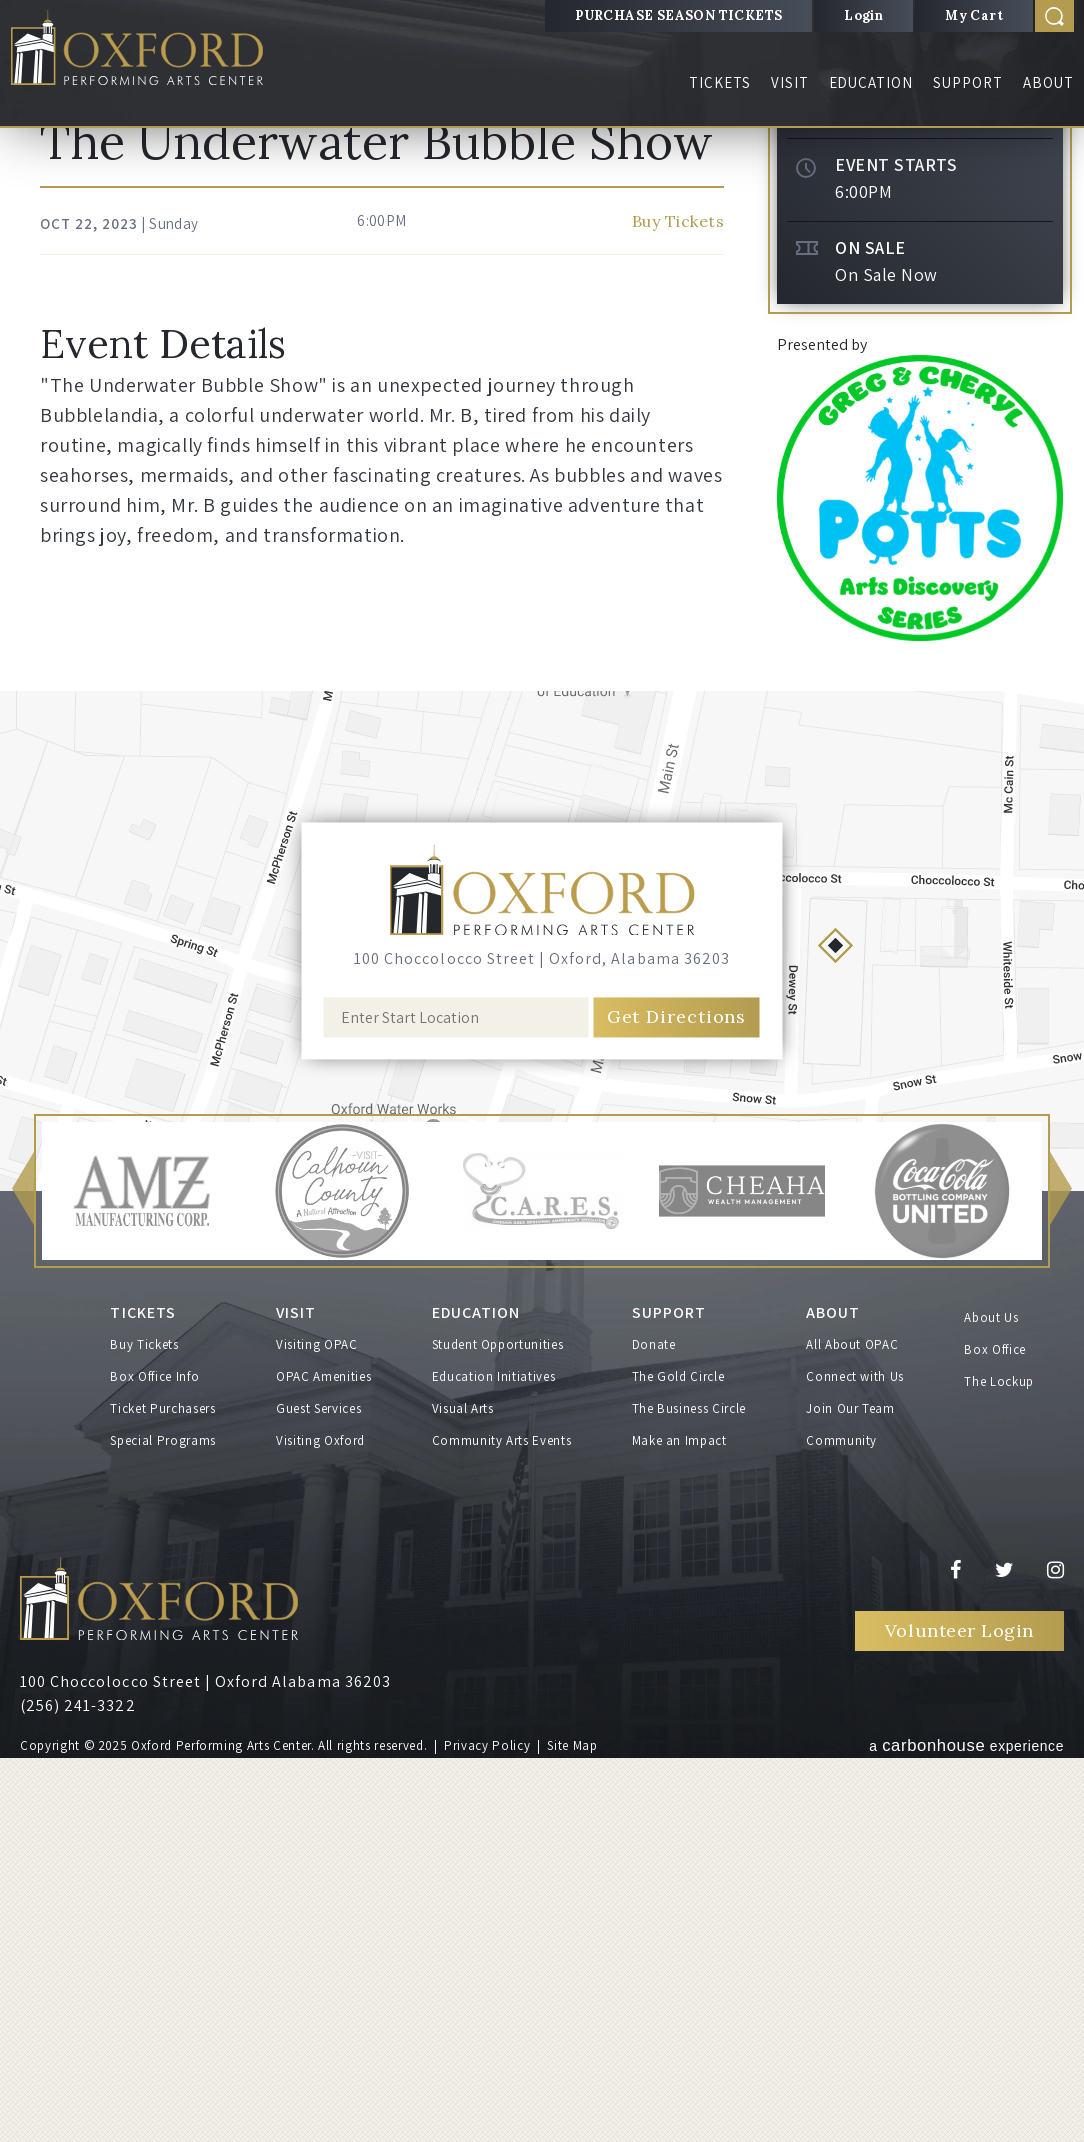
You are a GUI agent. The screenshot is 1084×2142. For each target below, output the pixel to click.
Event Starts (896, 554)
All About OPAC (852, 1728)
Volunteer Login (959, 2014)
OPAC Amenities (323, 1760)
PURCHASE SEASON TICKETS (678, 15)
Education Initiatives (494, 1760)
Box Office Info (154, 1760)
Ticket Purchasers (162, 1792)
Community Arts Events (502, 1824)
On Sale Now (886, 663)
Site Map (572, 2129)
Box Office (995, 1738)
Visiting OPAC (316, 1728)
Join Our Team (850, 1792)
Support (968, 82)
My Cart (974, 15)
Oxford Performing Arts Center (149, 51)
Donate (654, 1728)
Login (863, 15)
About (1048, 82)
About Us (991, 1706)
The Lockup (999, 1770)
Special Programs (162, 1824)
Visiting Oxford (320, 1824)
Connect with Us (855, 1760)
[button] (23, 1580)
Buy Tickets (920, 449)
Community (841, 1824)
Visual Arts (463, 1792)
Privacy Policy (487, 2129)
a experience (966, 2127)
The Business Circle (689, 1792)
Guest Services (318, 1792)
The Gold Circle (678, 1760)
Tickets (720, 82)
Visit (790, 82)
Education (871, 82)
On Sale (870, 637)
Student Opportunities (498, 1728)
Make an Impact (679, 1824)
